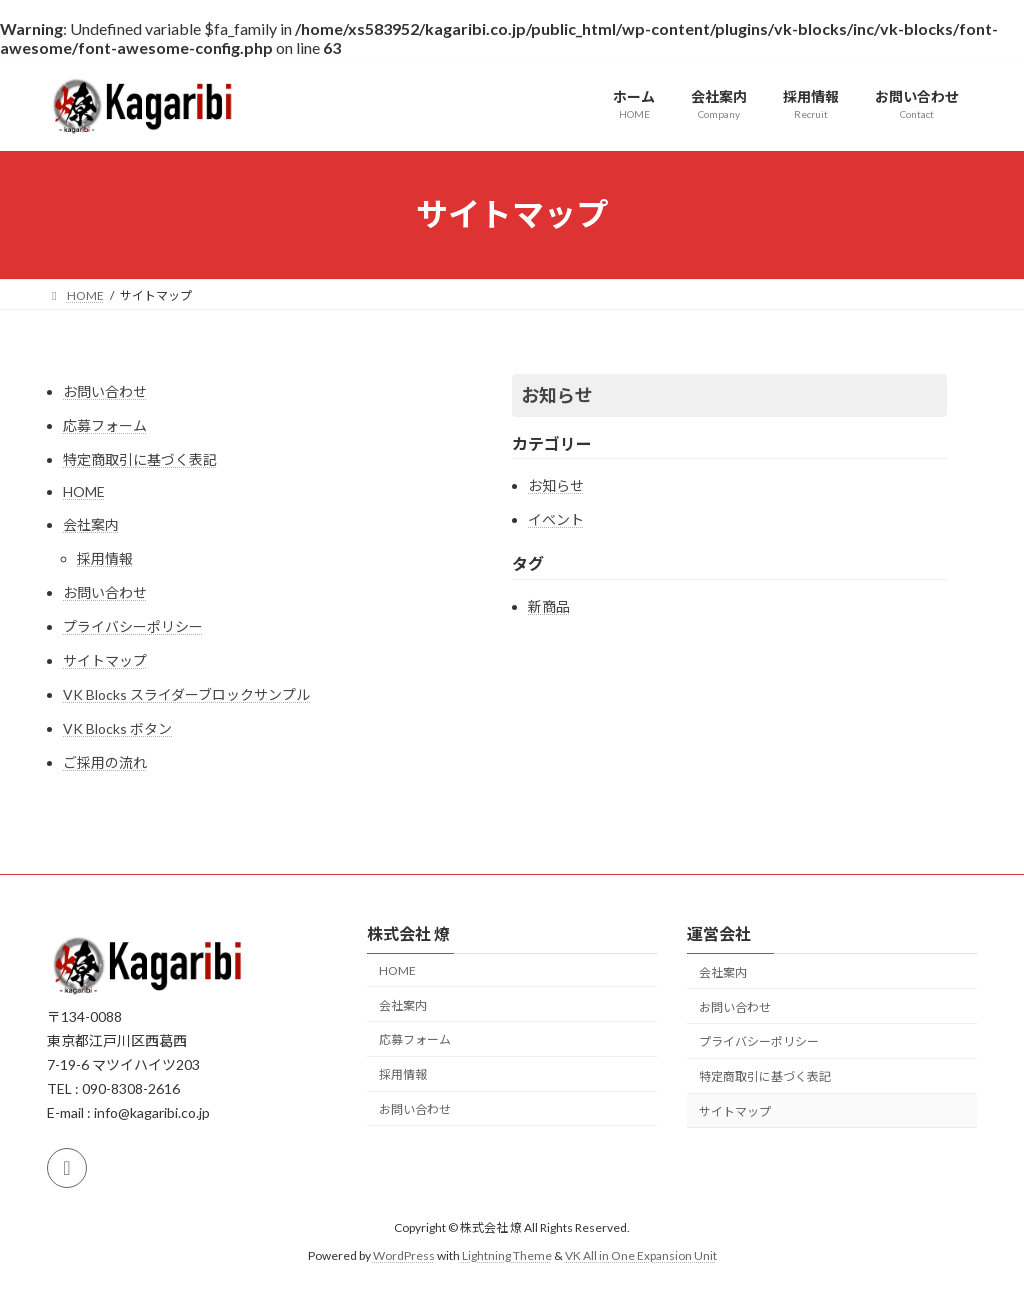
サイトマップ (105, 660)
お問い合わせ (105, 391)
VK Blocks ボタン (117, 728)
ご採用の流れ (105, 762)
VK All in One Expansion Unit (641, 1255)
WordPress (404, 1255)
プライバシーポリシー (133, 626)
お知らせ (557, 395)
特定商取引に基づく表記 (140, 459)
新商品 (549, 606)
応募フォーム (105, 425)
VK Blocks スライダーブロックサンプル (186, 694)
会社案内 (91, 524)
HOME (84, 491)
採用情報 (105, 558)
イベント (556, 519)
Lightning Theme (507, 1255)
